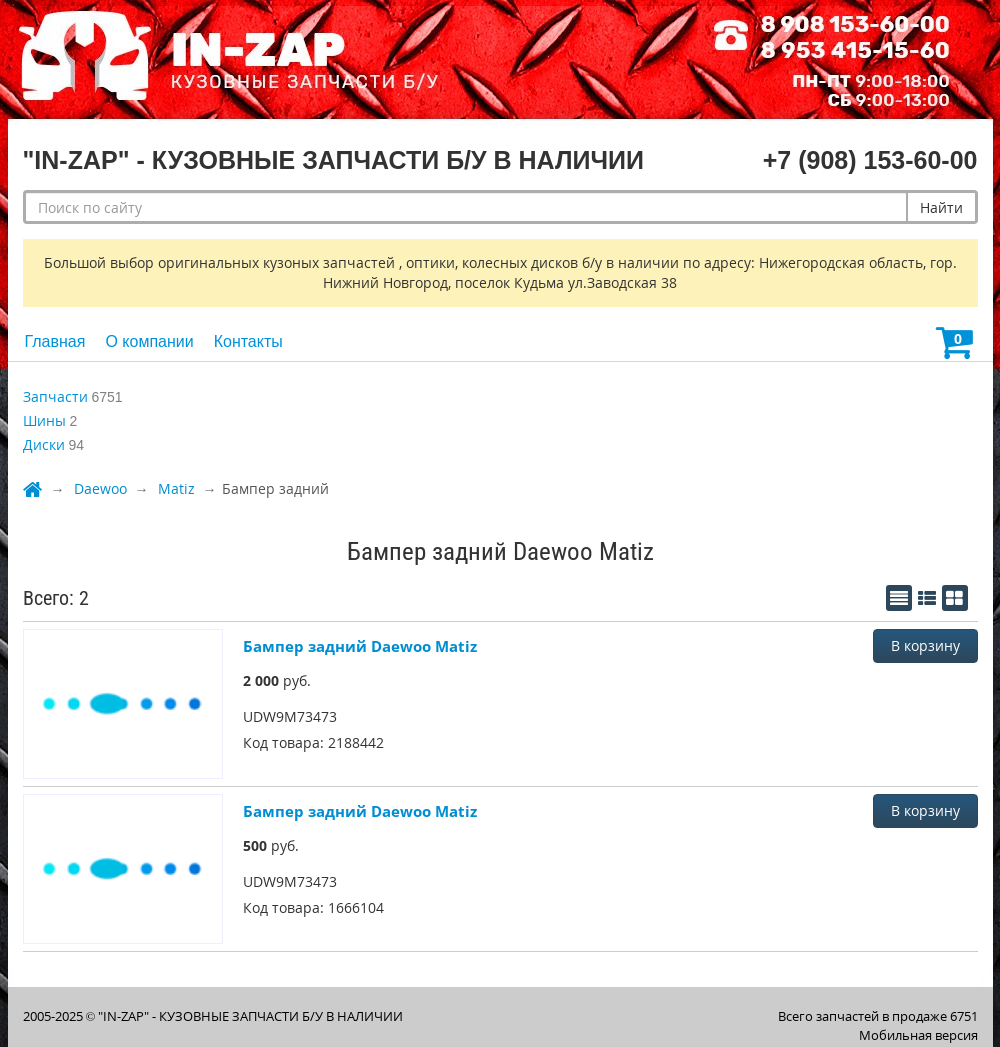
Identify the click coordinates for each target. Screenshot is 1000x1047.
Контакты (248, 341)
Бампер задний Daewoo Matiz (360, 646)
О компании (149, 341)
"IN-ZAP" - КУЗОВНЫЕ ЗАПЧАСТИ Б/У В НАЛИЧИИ (250, 1016)
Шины (44, 420)
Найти (941, 207)
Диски (44, 444)
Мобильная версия (918, 1035)
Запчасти (55, 396)
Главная (55, 341)
